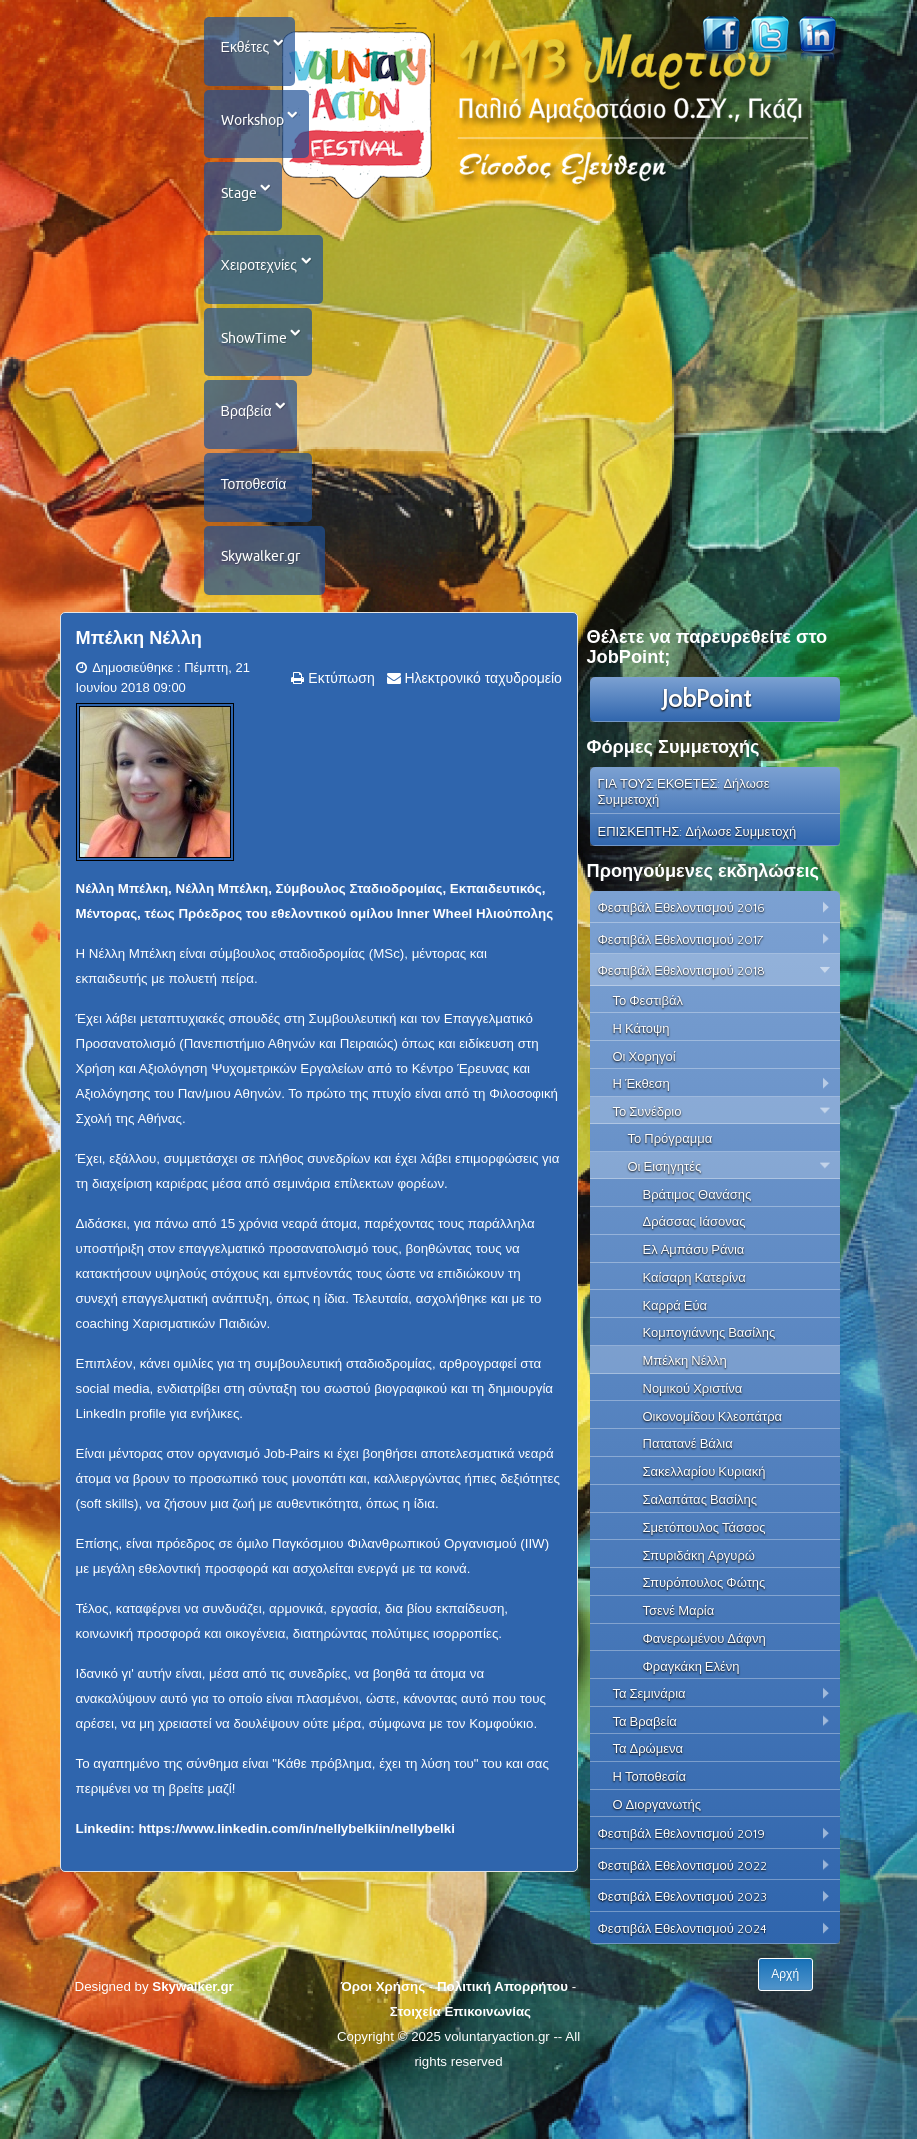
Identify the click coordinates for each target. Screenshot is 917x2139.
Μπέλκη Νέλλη (139, 688)
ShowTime (256, 366)
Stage (241, 208)
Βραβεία (248, 445)
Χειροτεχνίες (261, 287)
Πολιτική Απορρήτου (502, 2036)
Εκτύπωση (339, 728)
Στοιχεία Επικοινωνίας (460, 2061)
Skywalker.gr (262, 603)
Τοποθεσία (256, 524)
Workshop (254, 129)
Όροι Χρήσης (383, 2036)
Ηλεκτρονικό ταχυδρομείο (481, 728)
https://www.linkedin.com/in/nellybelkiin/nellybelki (296, 1878)
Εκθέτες (247, 50)
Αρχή (786, 2025)
